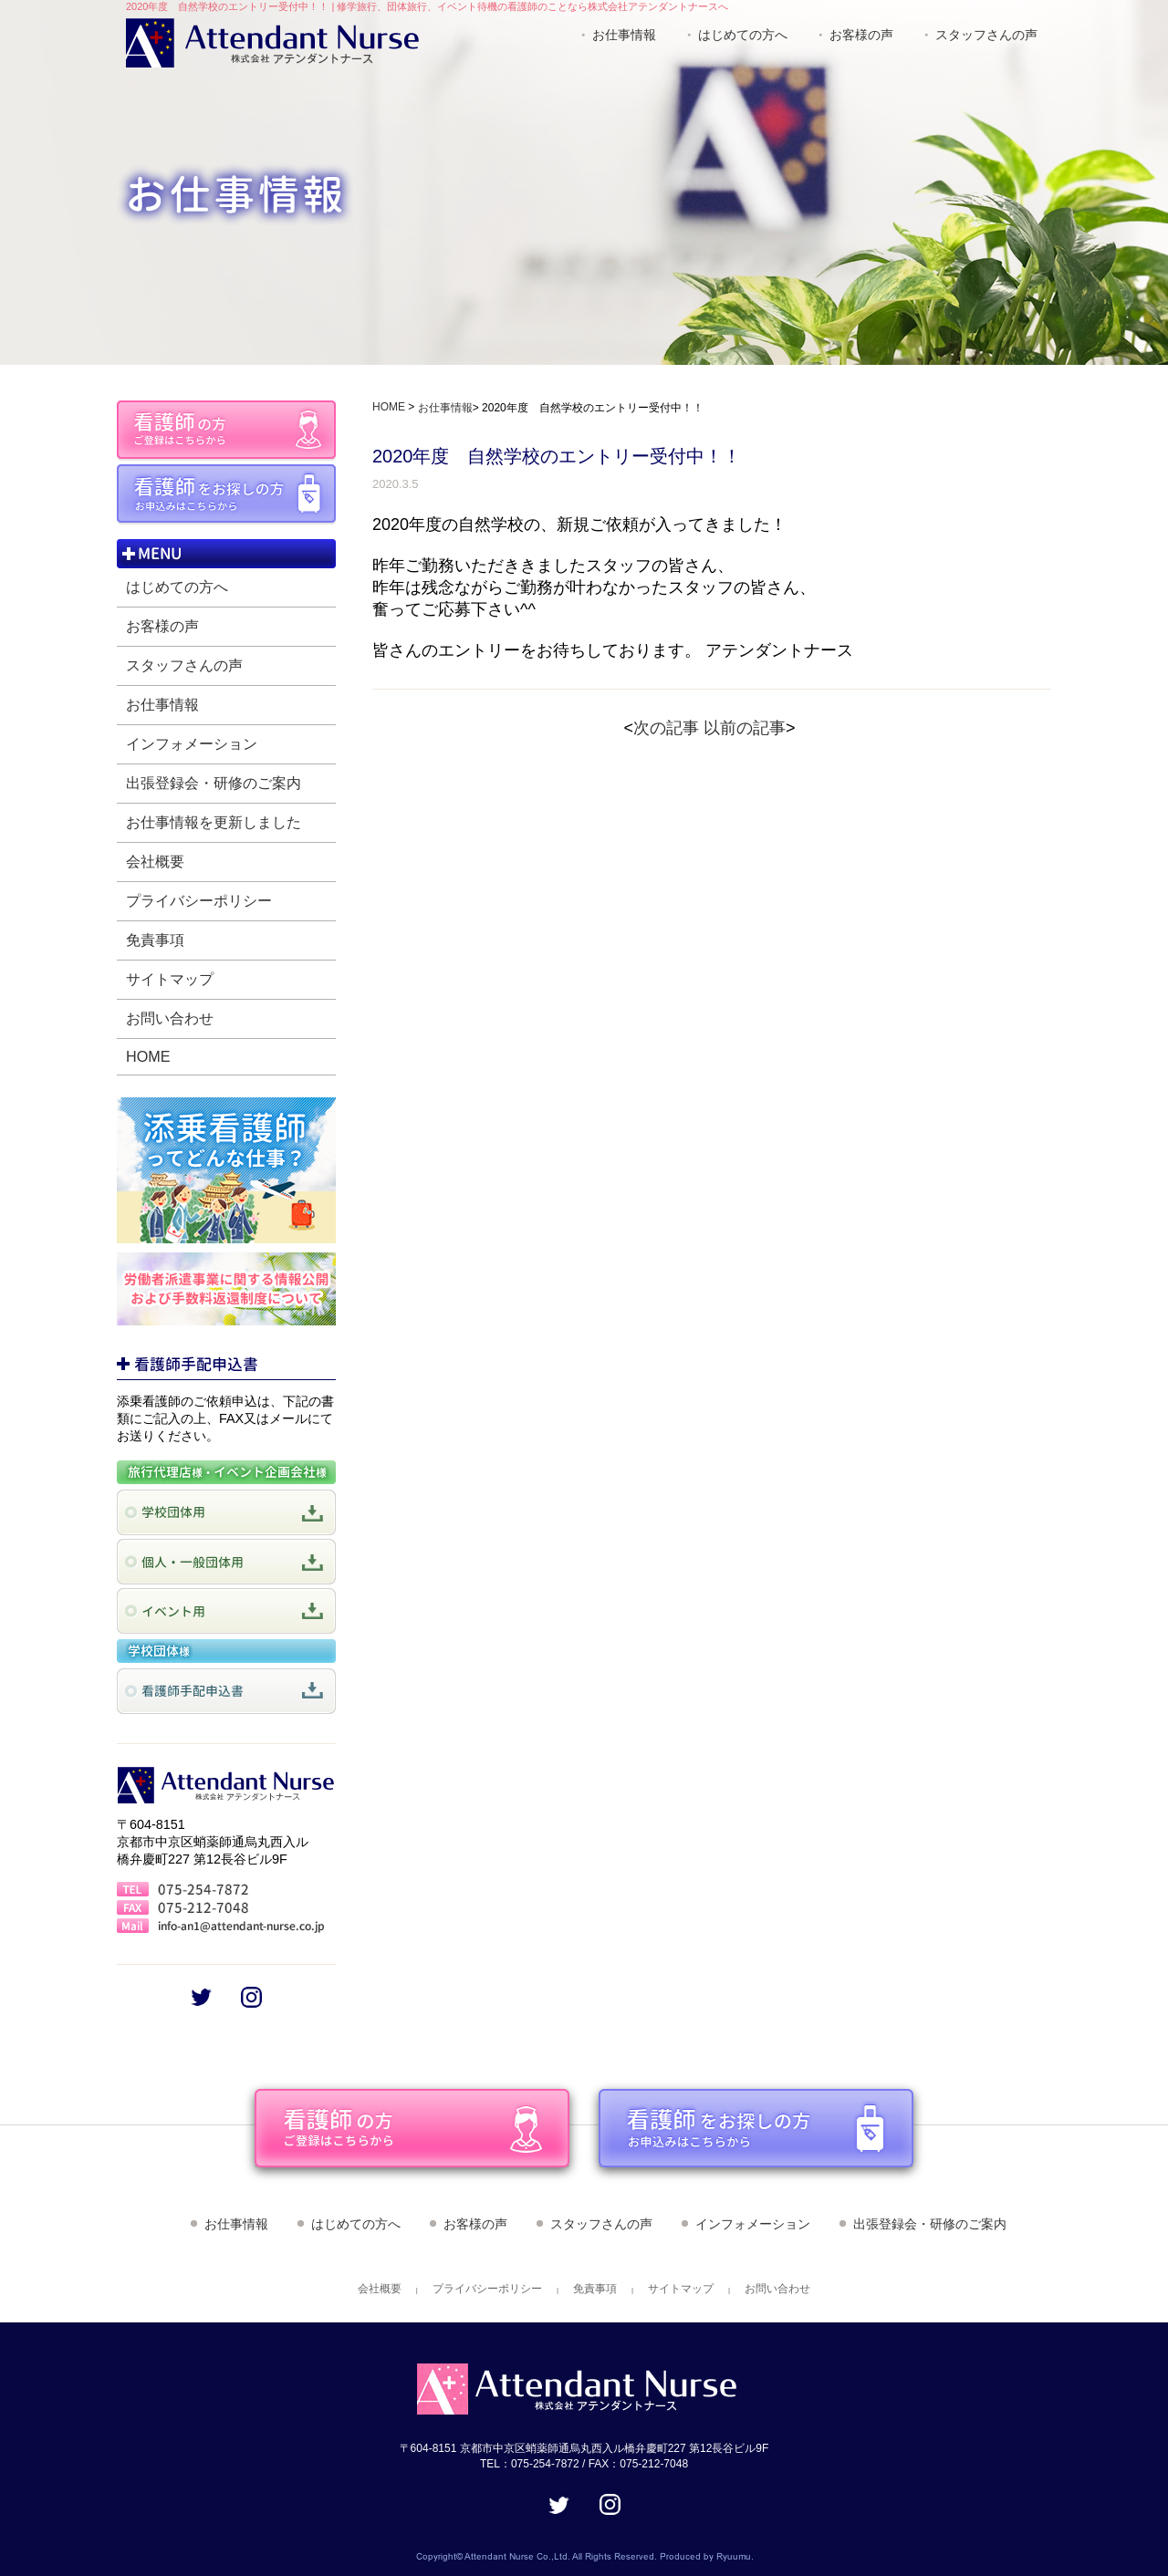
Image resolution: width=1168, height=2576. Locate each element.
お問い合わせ (170, 1018)
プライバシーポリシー (199, 900)
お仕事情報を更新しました (213, 822)
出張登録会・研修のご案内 (213, 782)
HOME (148, 1056)
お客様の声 (861, 34)
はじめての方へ (742, 34)
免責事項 (155, 939)
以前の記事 (745, 728)
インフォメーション (191, 743)
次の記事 (666, 728)
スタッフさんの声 (986, 34)
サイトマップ (170, 979)
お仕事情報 (624, 34)
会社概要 (155, 861)
